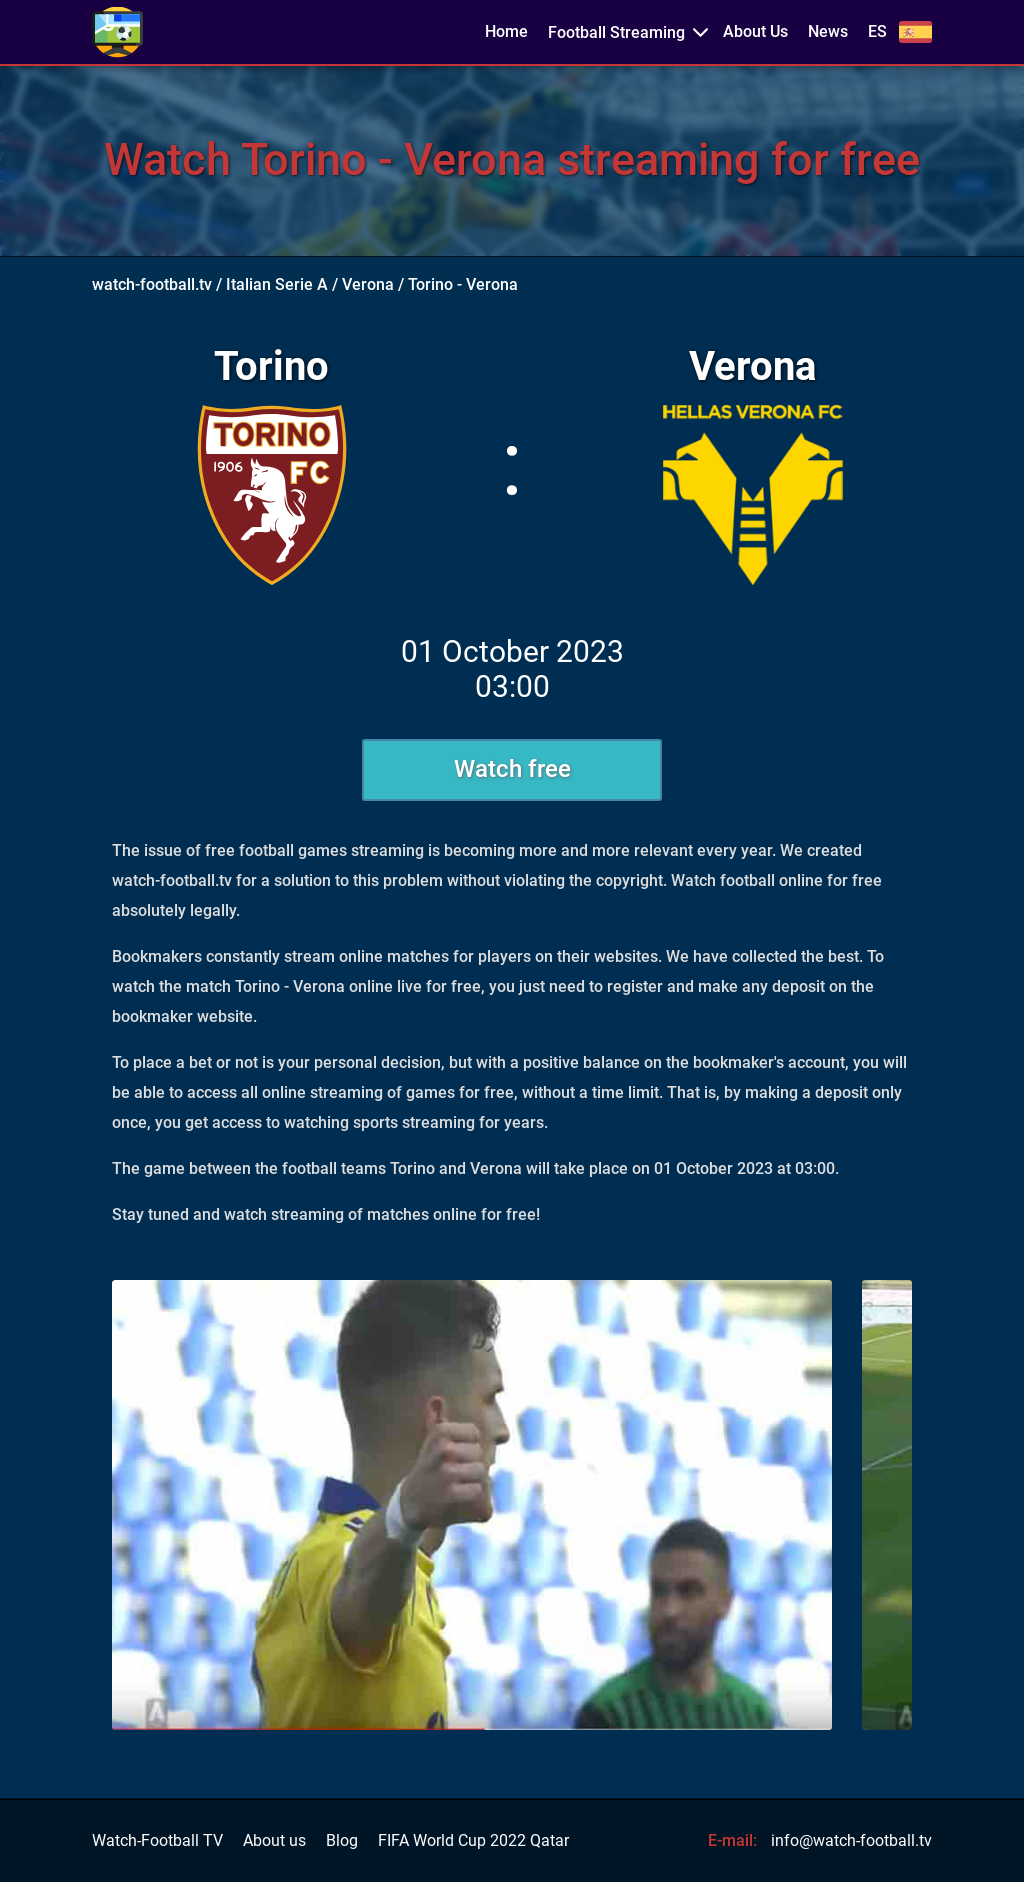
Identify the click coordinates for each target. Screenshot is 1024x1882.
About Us (755, 32)
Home (506, 32)
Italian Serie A (277, 284)
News (828, 32)
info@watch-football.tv (851, 1840)
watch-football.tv (152, 284)
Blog (342, 1841)
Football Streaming (616, 32)
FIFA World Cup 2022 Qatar (473, 1841)
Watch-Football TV (157, 1841)
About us (274, 1841)
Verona (368, 284)
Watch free (512, 769)
